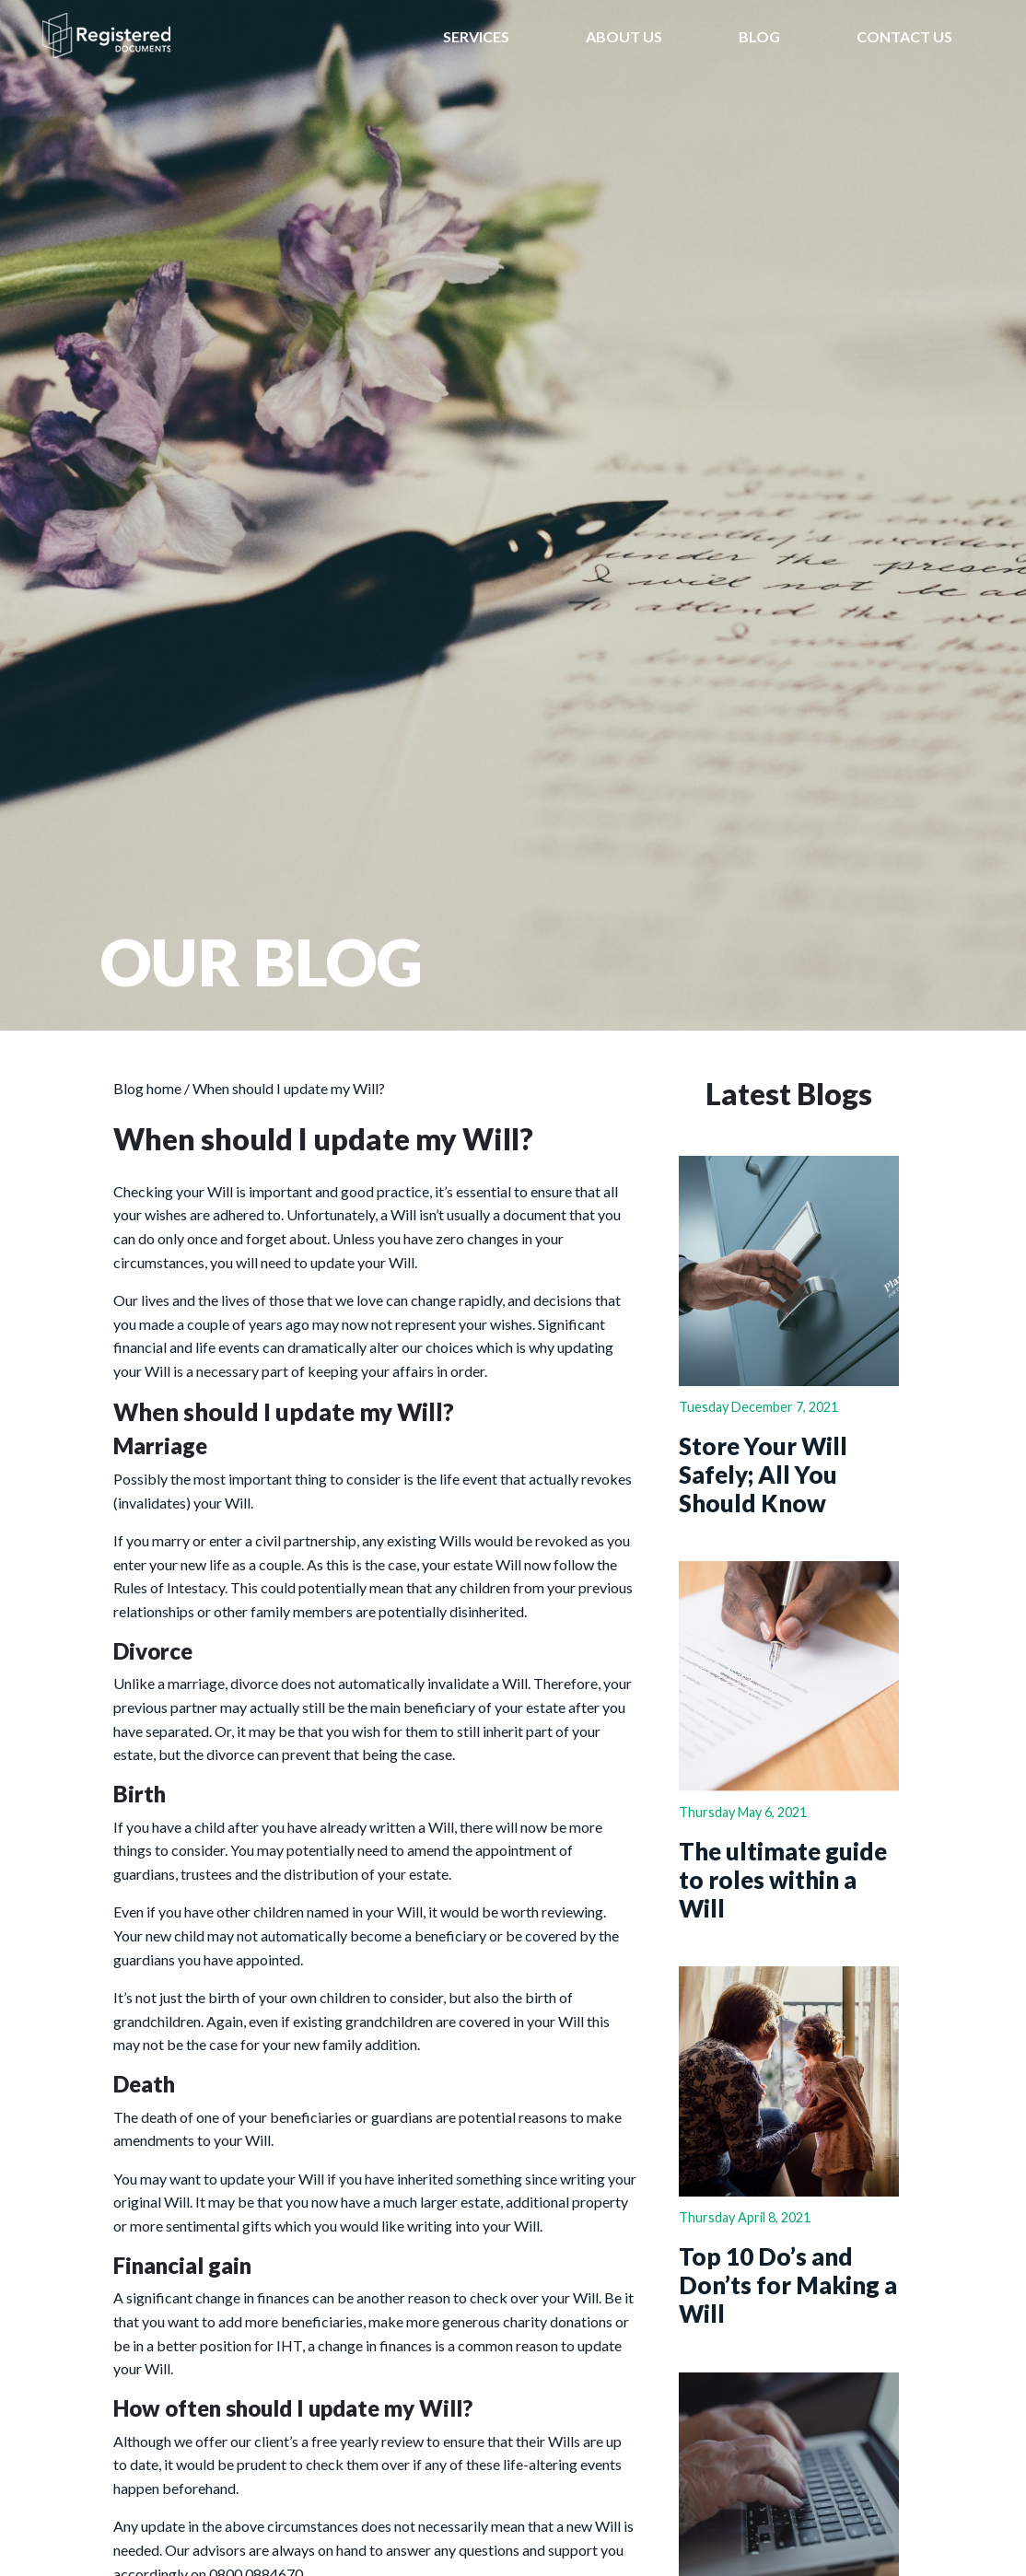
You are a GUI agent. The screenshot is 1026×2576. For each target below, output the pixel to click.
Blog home (147, 1088)
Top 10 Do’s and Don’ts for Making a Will (788, 2284)
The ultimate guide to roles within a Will (783, 1879)
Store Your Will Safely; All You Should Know (763, 1474)
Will (403, 1214)
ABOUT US (624, 36)
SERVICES (476, 36)
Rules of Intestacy (169, 1587)
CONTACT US (904, 36)
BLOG (759, 36)
